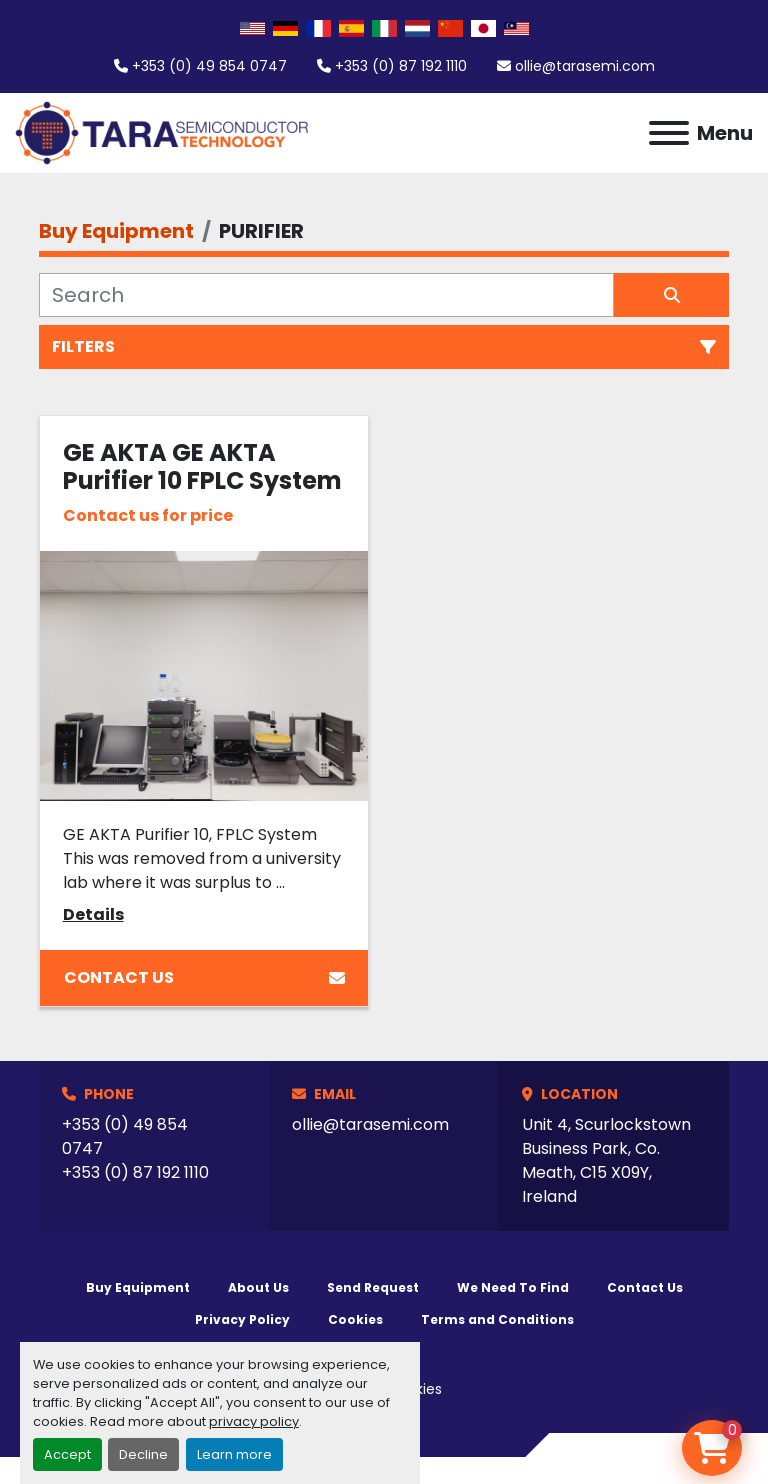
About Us (258, 1287)
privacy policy (254, 1421)
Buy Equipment (138, 1287)
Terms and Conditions (497, 1319)
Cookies (355, 1319)
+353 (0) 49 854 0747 (209, 66)
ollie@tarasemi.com (585, 66)
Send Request (373, 1287)
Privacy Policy (242, 1319)
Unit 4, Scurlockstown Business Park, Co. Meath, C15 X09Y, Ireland (606, 1160)
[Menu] (669, 133)
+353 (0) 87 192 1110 (401, 66)
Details (93, 914)
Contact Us (204, 977)
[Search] (326, 295)
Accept (67, 1454)
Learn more (234, 1454)
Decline (143, 1454)
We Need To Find (513, 1287)
